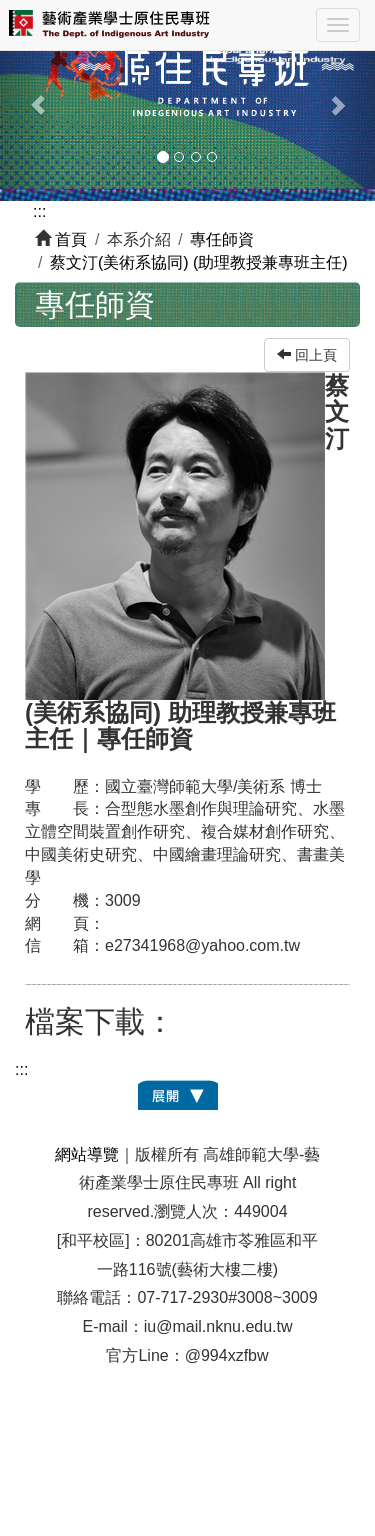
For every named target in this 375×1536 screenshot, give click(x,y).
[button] (28, 94)
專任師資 (222, 239)
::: (39, 211)
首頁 (71, 239)
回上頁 (307, 355)
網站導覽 (87, 1154)
